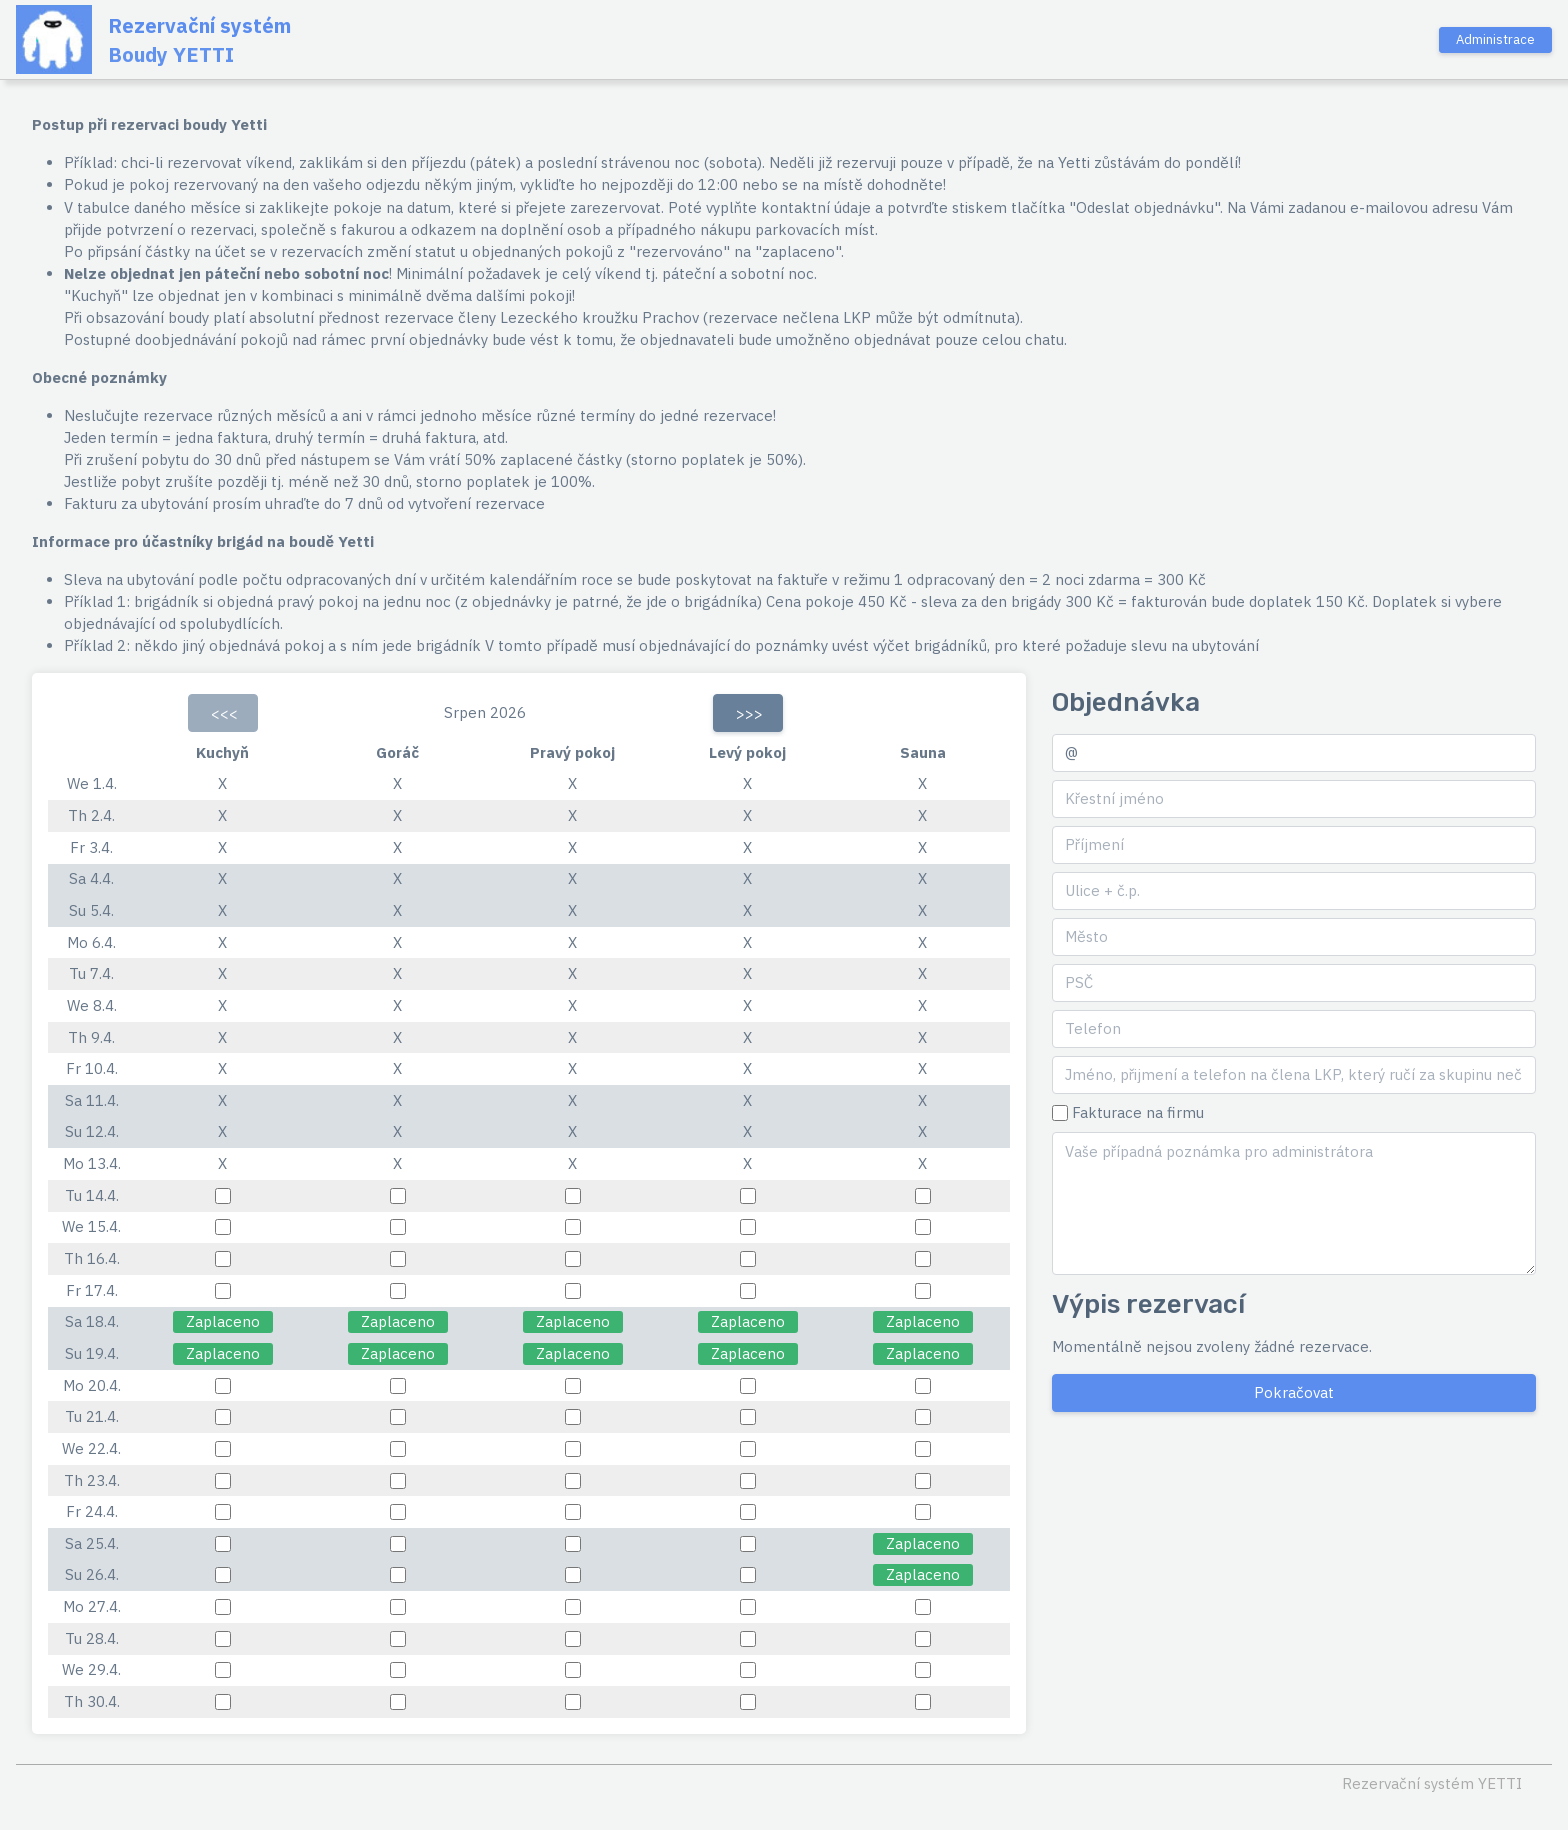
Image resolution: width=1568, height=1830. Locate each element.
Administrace (1495, 39)
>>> (749, 713)
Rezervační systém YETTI (1432, 1783)
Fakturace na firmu (1138, 1112)
